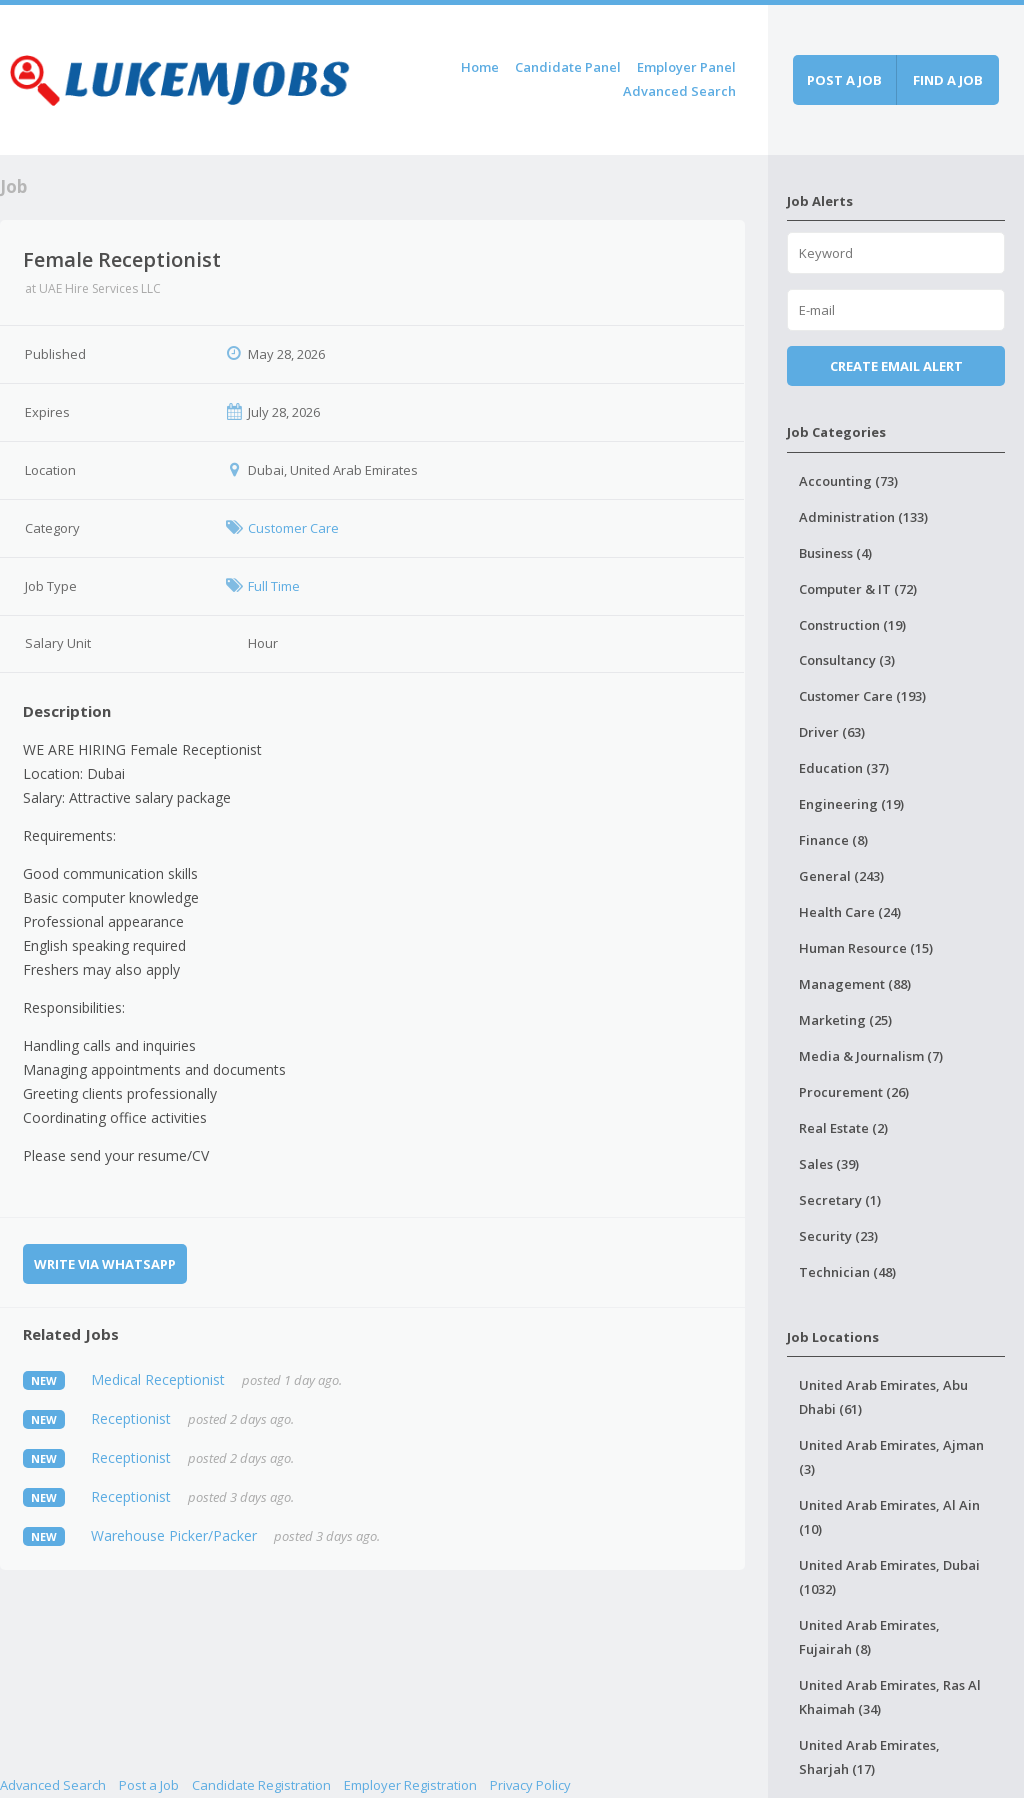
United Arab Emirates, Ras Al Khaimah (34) (890, 1697)
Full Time (274, 586)
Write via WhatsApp (105, 1264)
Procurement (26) (854, 1092)
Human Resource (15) (866, 948)
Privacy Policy (530, 1785)
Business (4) (835, 553)
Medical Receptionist (158, 1379)
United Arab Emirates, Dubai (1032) (889, 1577)
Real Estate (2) (843, 1128)
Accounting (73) (848, 481)
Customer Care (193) (862, 696)
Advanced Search (679, 91)
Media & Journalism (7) (871, 1056)
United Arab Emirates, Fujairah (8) (869, 1637)
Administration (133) (863, 517)
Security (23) (838, 1236)
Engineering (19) (851, 804)
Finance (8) (833, 840)
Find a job (948, 80)
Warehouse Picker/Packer (174, 1535)
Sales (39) (829, 1164)
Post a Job (149, 1785)
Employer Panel (686, 67)
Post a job (844, 80)
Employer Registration (410, 1785)
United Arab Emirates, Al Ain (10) (889, 1517)
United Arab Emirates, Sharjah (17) (869, 1757)
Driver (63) (832, 732)
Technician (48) (847, 1272)
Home (480, 67)
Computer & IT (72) (858, 589)
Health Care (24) (850, 912)
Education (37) (844, 768)
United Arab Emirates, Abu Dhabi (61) (883, 1397)
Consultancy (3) (847, 660)
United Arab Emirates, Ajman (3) (891, 1457)
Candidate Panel (568, 67)
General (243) (841, 876)
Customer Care (293, 528)
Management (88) (855, 984)
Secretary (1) (840, 1200)
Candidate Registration (261, 1785)
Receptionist (131, 1418)
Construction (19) (852, 625)
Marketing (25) (845, 1020)
